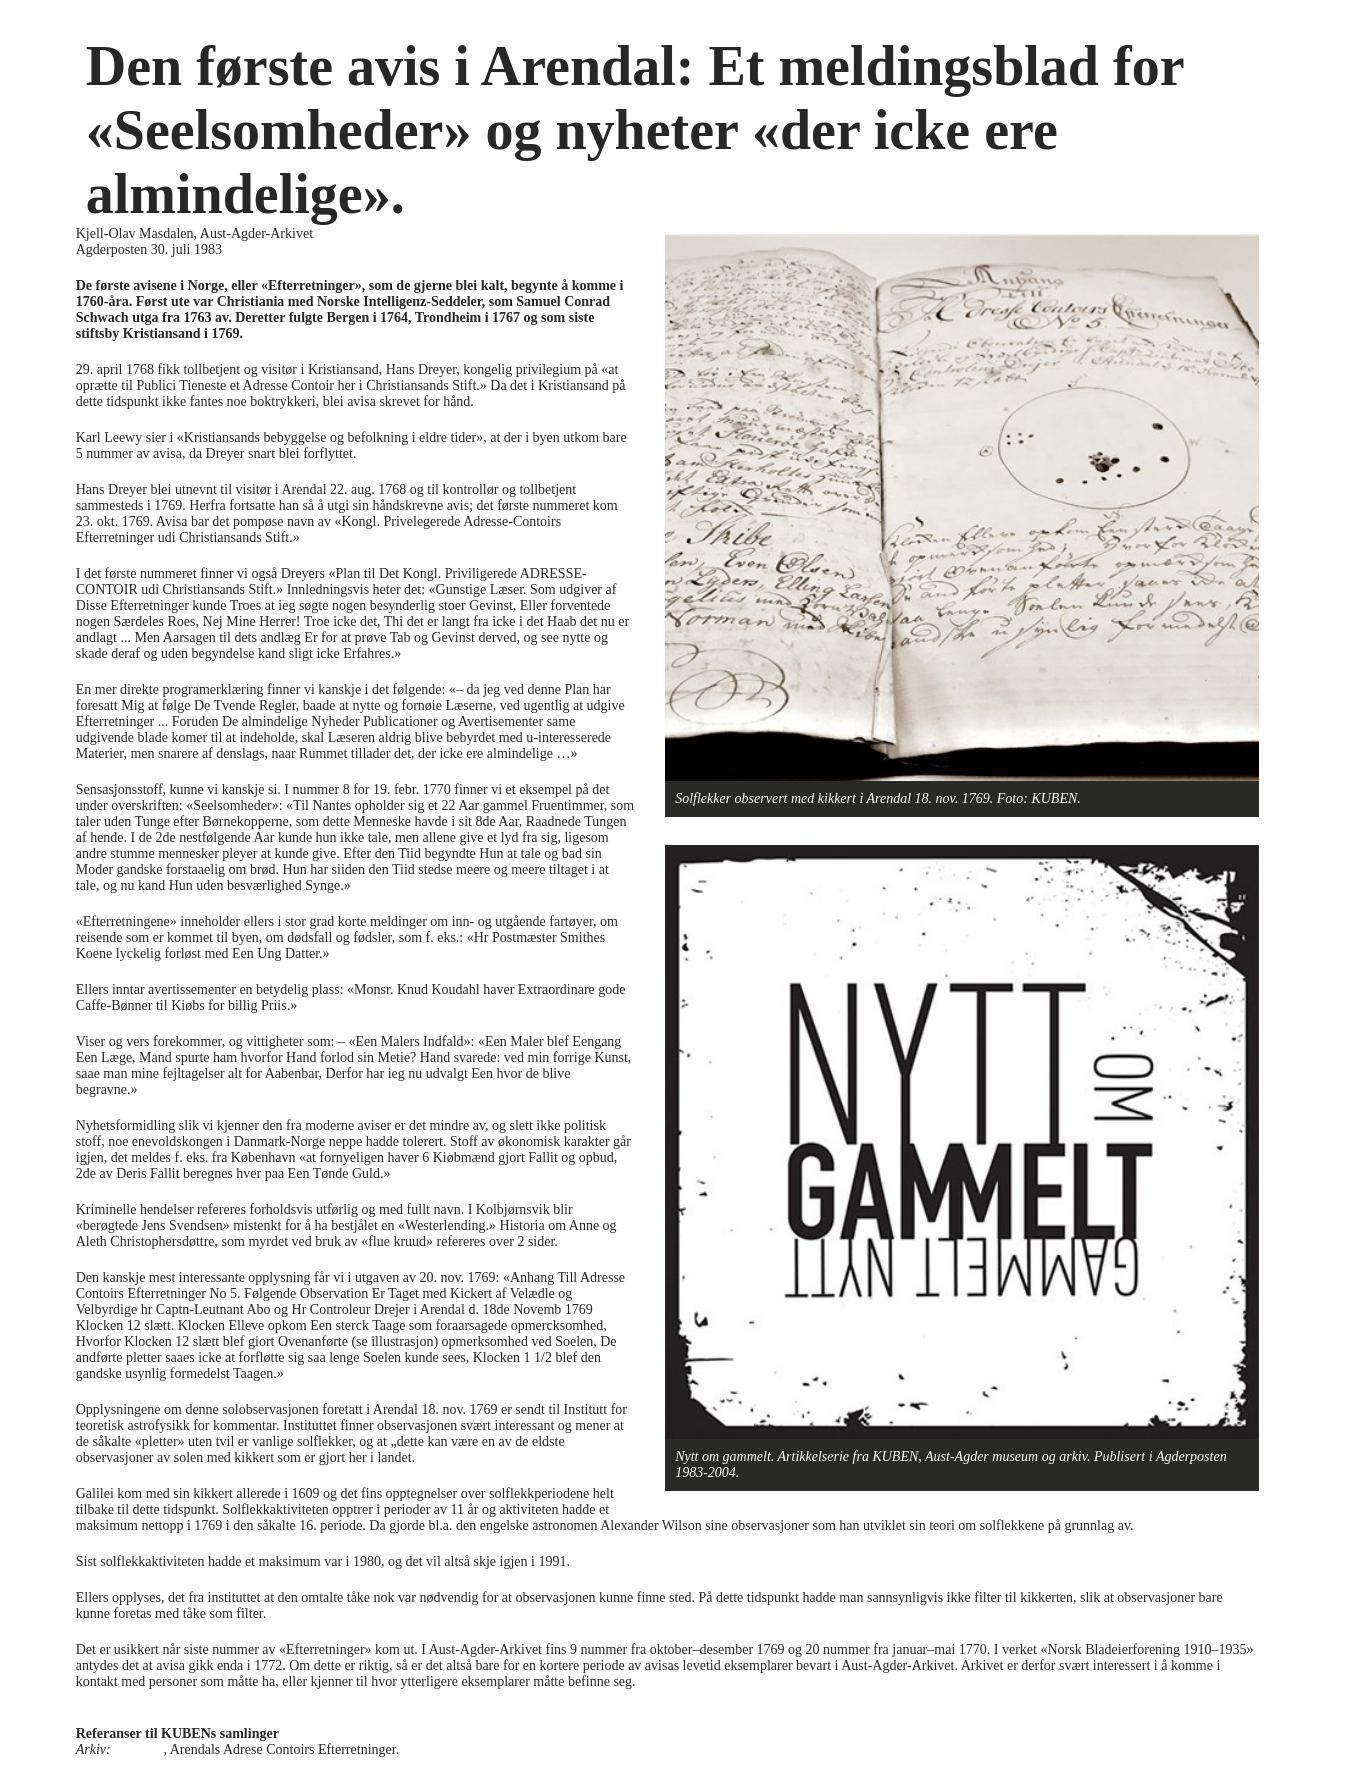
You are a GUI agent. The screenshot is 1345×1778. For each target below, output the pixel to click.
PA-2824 (138, 1749)
